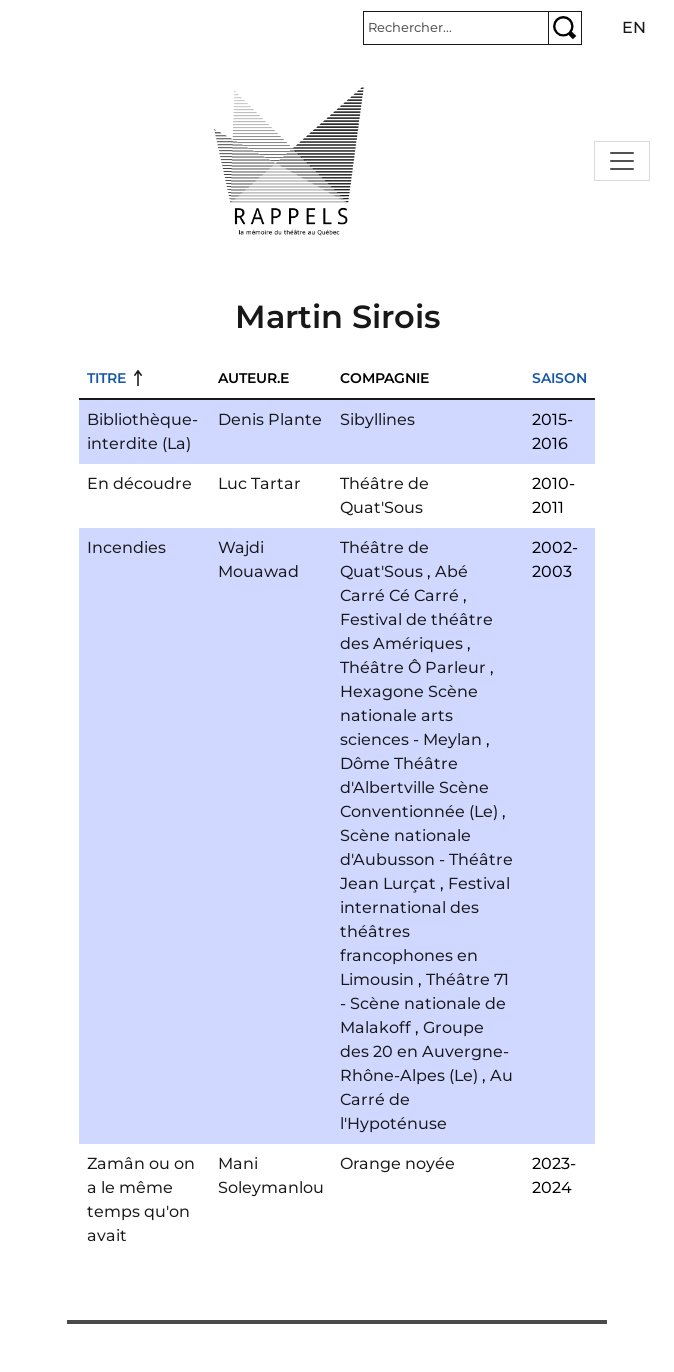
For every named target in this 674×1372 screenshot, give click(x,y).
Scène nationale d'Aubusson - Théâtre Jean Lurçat (426, 859)
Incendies (126, 547)
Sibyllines (377, 419)
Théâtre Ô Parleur (413, 667)
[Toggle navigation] (622, 161)
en (634, 27)
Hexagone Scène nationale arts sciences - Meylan (411, 715)
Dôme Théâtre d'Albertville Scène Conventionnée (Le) (419, 787)
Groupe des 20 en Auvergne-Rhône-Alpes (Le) (424, 1051)
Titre (106, 378)
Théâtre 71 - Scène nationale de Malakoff (424, 1003)
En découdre (139, 483)
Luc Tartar (259, 483)
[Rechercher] (456, 28)
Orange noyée (397, 1163)
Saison (559, 378)
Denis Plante (270, 419)
